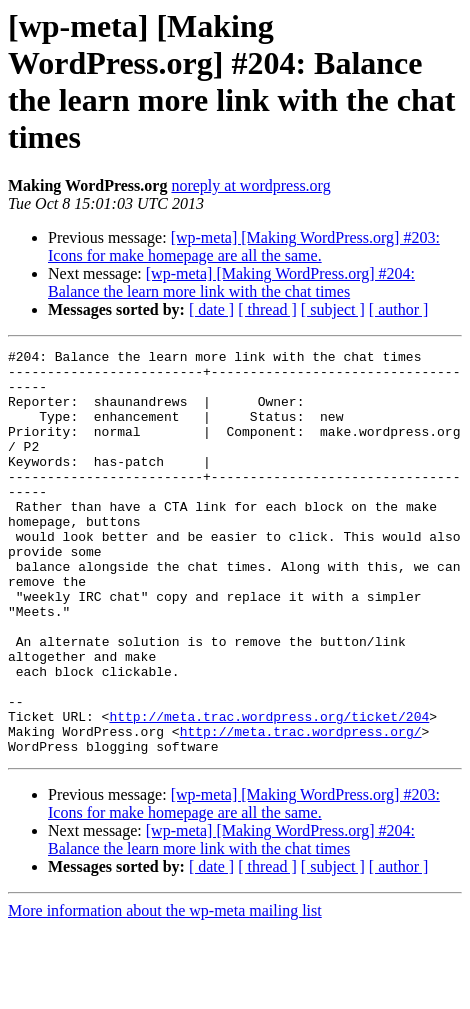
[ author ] (399, 309)
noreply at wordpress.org (250, 185)
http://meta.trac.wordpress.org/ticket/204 (269, 791)
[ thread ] (267, 309)
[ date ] (211, 309)
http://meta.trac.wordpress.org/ (301, 809)
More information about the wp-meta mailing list (165, 991)
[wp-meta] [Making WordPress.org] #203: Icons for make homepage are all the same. (244, 246)
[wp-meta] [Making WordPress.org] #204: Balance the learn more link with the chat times (231, 282)
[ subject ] (333, 309)
